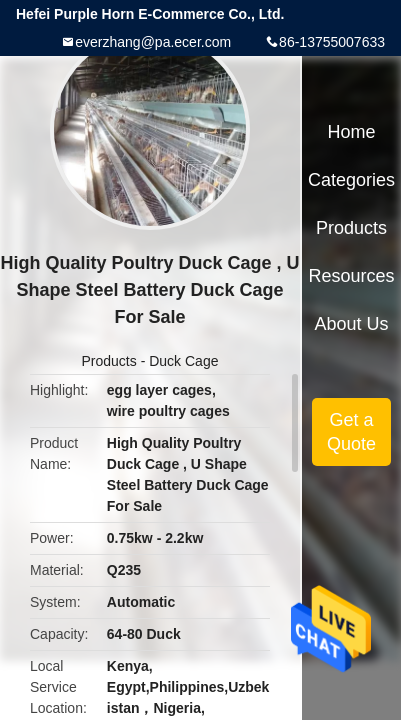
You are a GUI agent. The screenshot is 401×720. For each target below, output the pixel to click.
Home (352, 132)
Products (109, 361)
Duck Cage (183, 361)
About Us (352, 324)
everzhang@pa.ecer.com (153, 42)
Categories (351, 180)
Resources (352, 276)
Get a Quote (351, 432)
